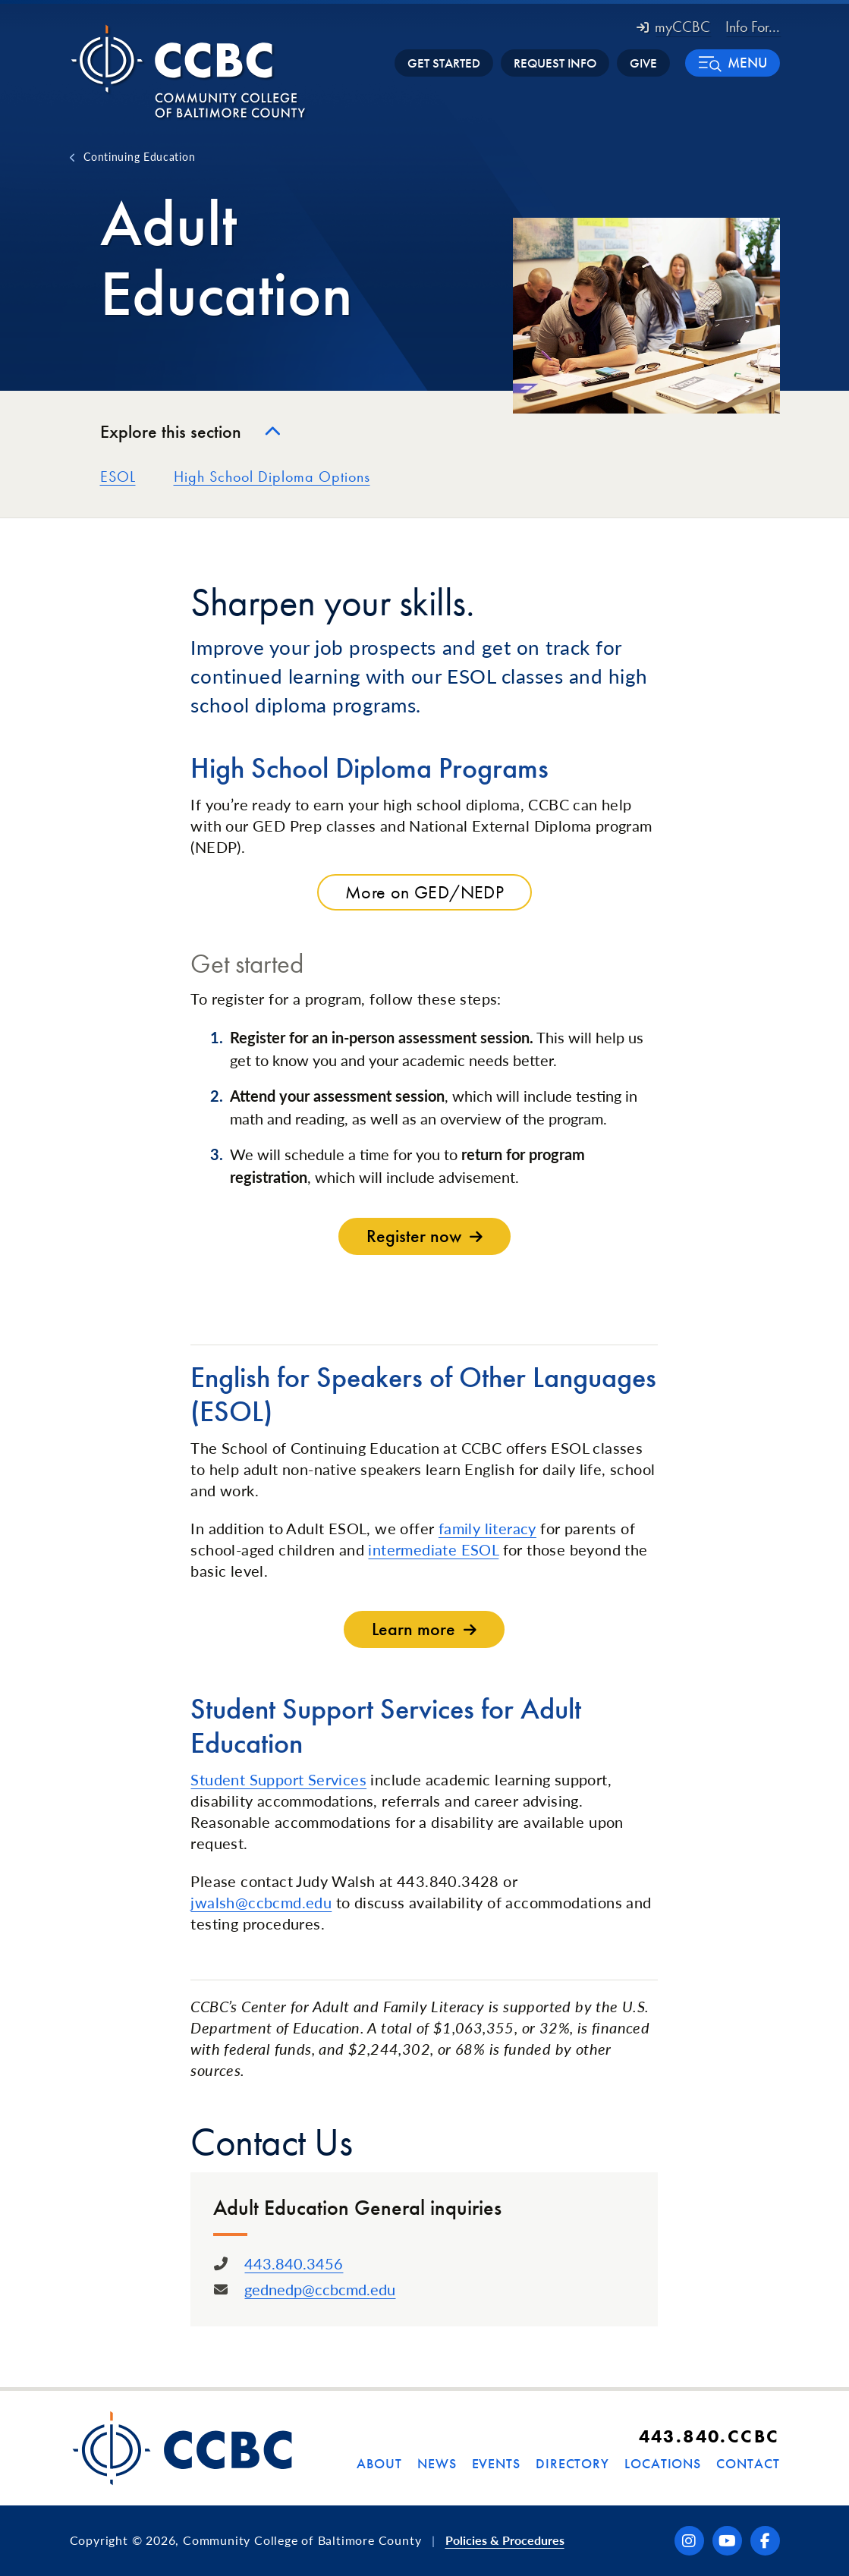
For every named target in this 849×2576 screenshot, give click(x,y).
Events (496, 2463)
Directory (572, 2463)
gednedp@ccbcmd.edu (319, 2289)
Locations (662, 2463)
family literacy (487, 1528)
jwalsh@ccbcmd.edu (261, 1902)
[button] (732, 63)
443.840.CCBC (709, 2436)
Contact (747, 2463)
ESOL (118, 476)
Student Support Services (278, 1779)
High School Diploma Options (272, 476)
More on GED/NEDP (424, 892)
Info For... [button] (752, 26)
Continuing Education (139, 156)
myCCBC (673, 26)
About (379, 2463)
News (437, 2463)
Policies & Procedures (504, 2540)
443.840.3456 (293, 2263)
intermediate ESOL (433, 1549)
